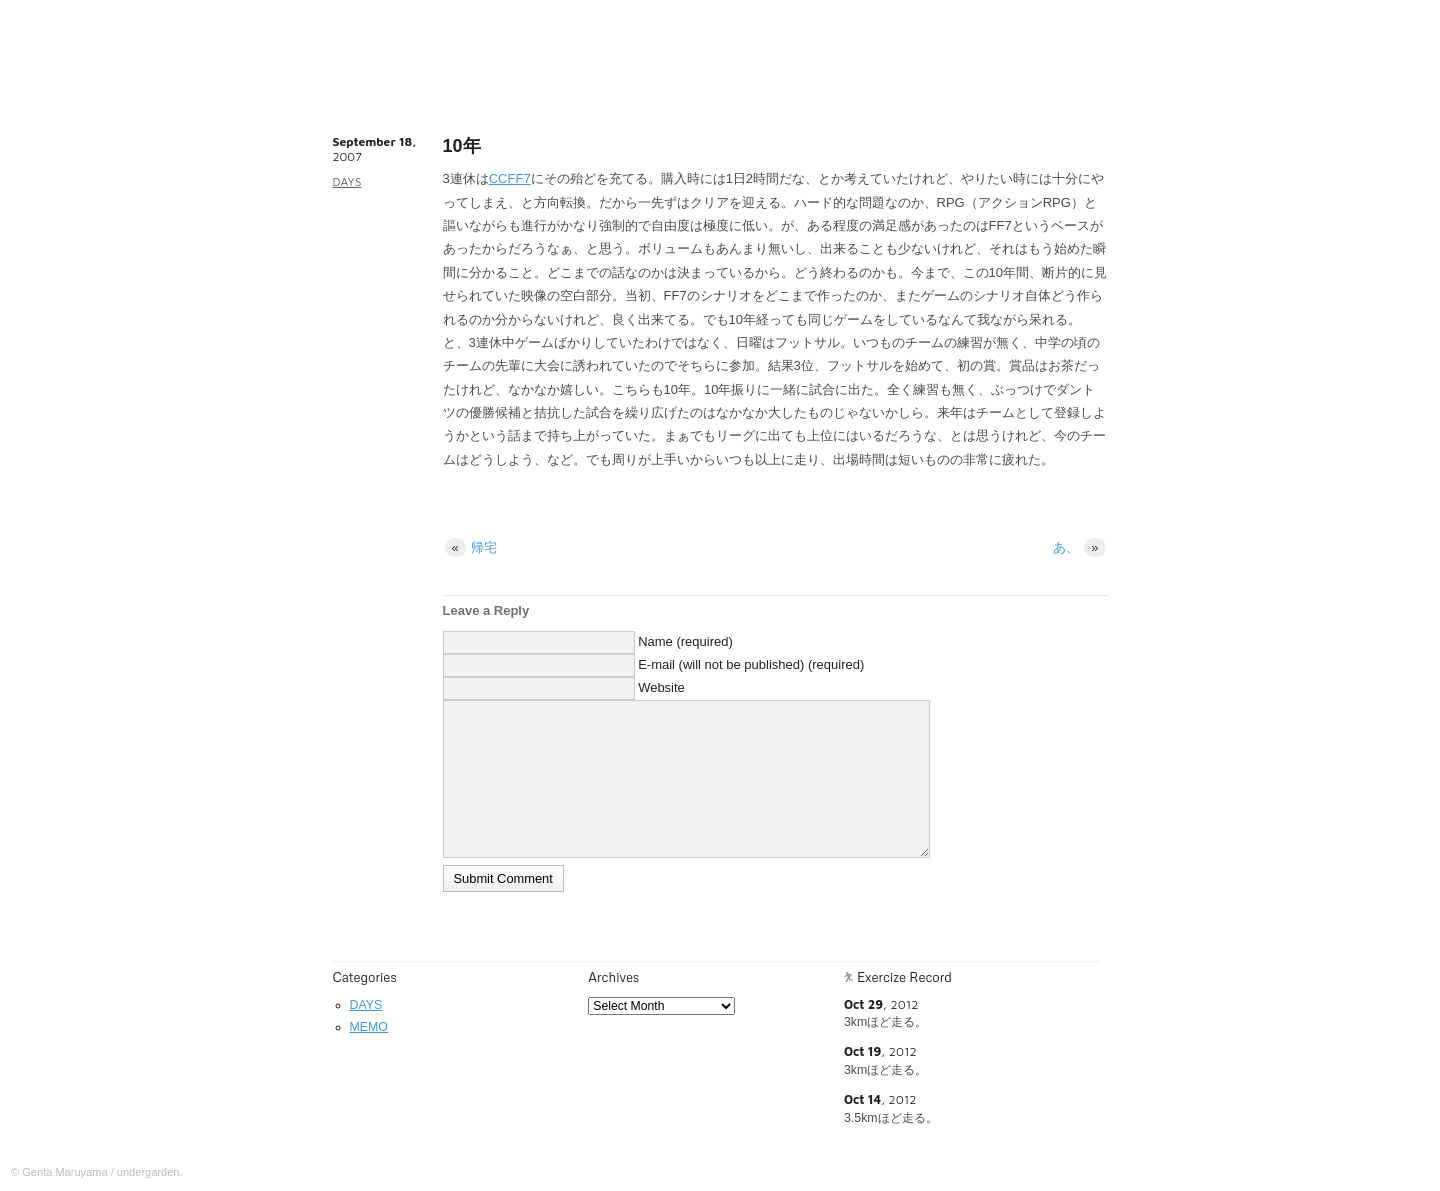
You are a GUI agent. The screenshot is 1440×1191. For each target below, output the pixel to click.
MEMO (369, 1027)
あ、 (1079, 547)
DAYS (347, 181)
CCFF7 (510, 178)
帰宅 (471, 547)
